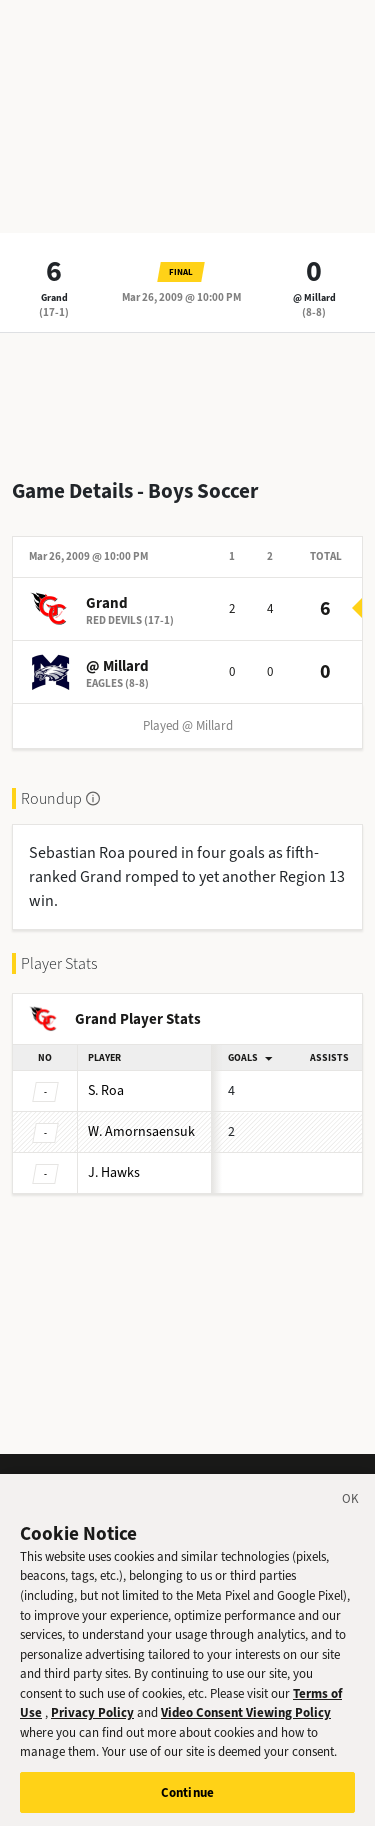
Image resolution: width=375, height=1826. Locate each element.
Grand (54, 297)
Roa (106, 1090)
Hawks (114, 1172)
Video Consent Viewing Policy (246, 1733)
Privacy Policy (92, 1733)
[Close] (351, 1523)
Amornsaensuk (141, 1131)
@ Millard (314, 297)
